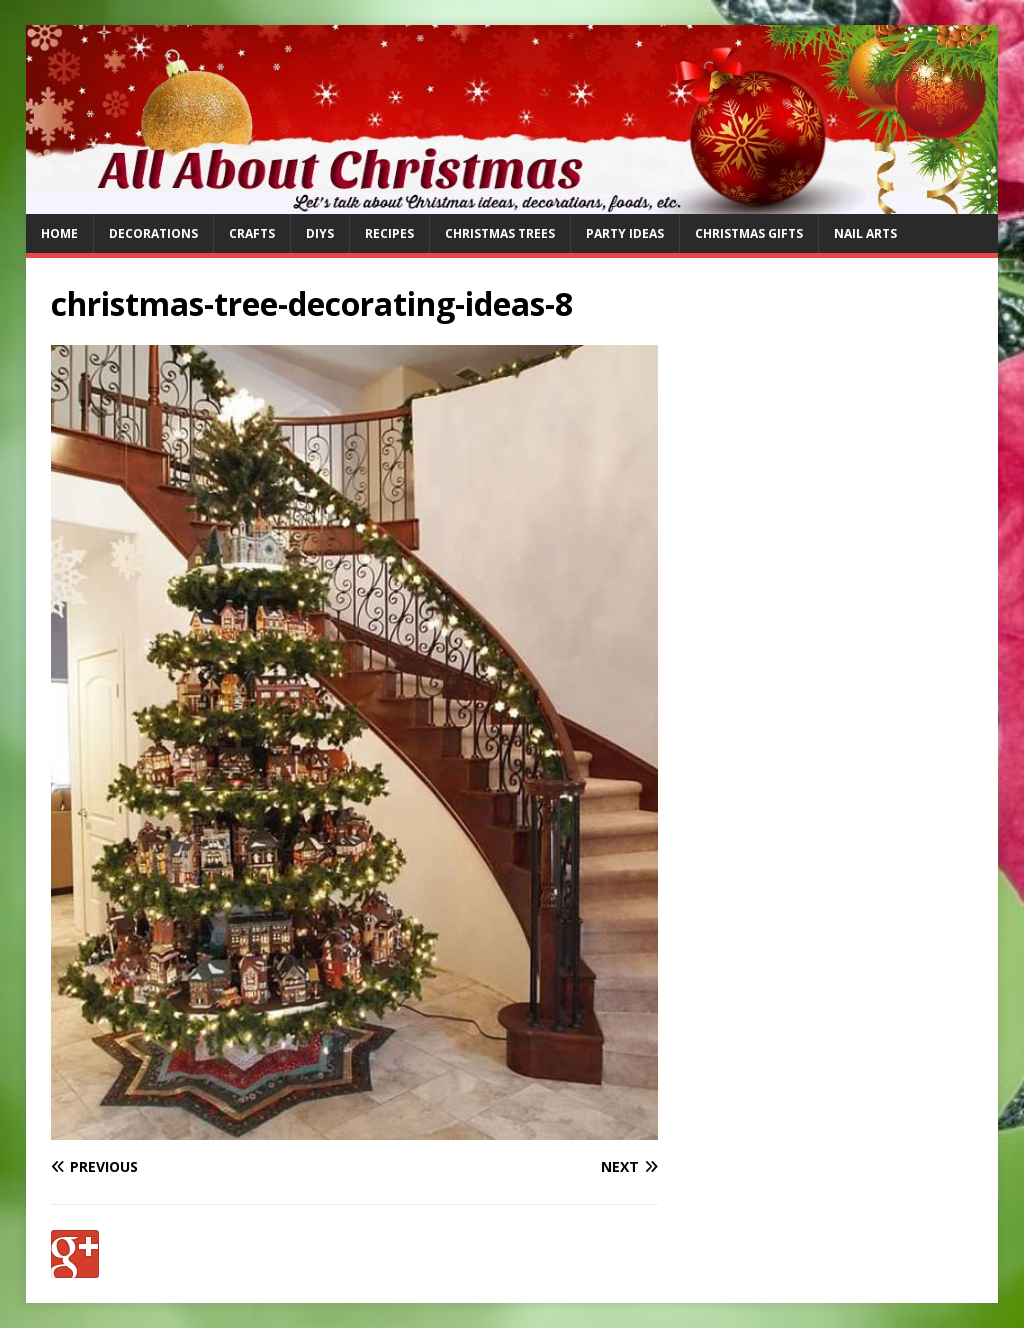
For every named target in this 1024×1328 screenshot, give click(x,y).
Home (59, 233)
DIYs (320, 233)
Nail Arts (865, 233)
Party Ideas (625, 233)
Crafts (252, 233)
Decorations (153, 233)
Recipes (389, 233)
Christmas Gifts (749, 233)
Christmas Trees (500, 233)
